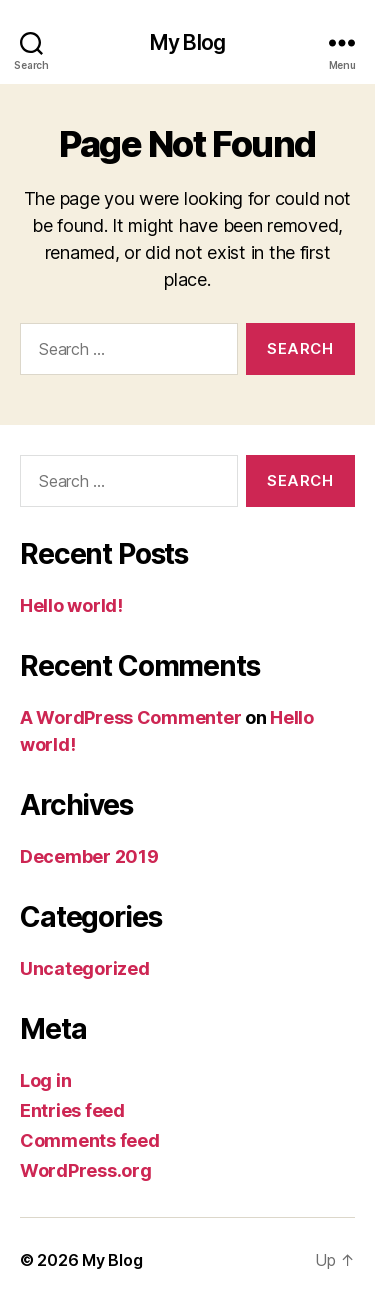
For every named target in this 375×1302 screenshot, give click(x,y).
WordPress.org (86, 1170)
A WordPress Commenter (130, 717)
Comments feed (90, 1140)
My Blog (187, 42)
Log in (45, 1080)
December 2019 (89, 856)
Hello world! (71, 605)
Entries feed (72, 1110)
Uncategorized (85, 968)
